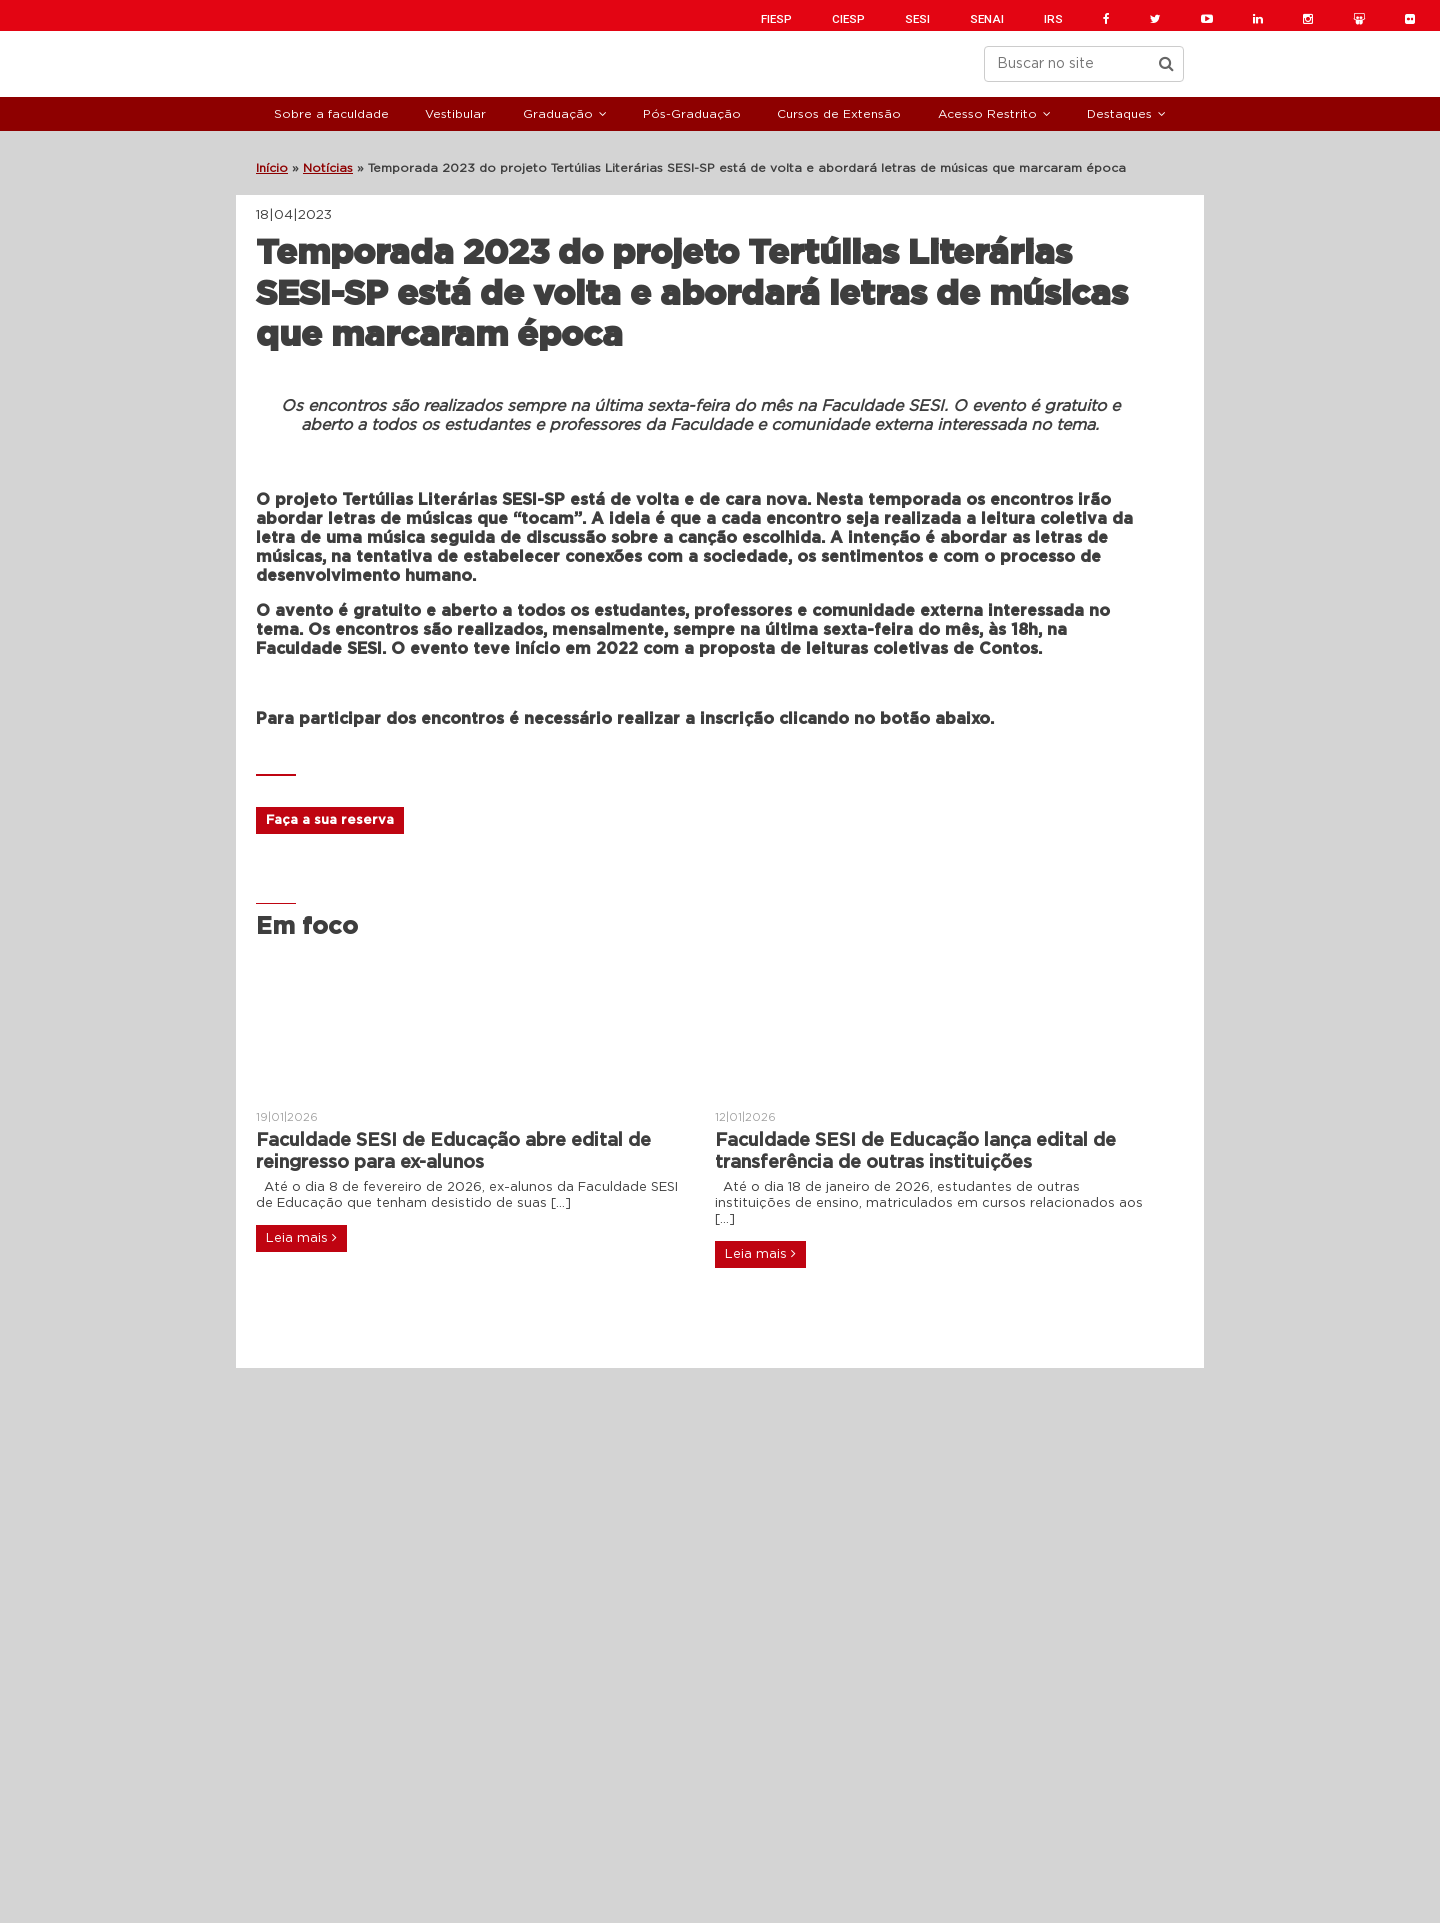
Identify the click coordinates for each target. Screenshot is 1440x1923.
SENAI (987, 19)
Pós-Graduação (692, 114)
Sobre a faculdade (331, 114)
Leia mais (301, 1238)
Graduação (558, 114)
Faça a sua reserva (330, 820)
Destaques (1119, 114)
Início (272, 168)
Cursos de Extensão (839, 114)
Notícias (328, 168)
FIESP (776, 19)
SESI (917, 19)
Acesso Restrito (987, 114)
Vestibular (455, 114)
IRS (1053, 19)
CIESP (848, 19)
